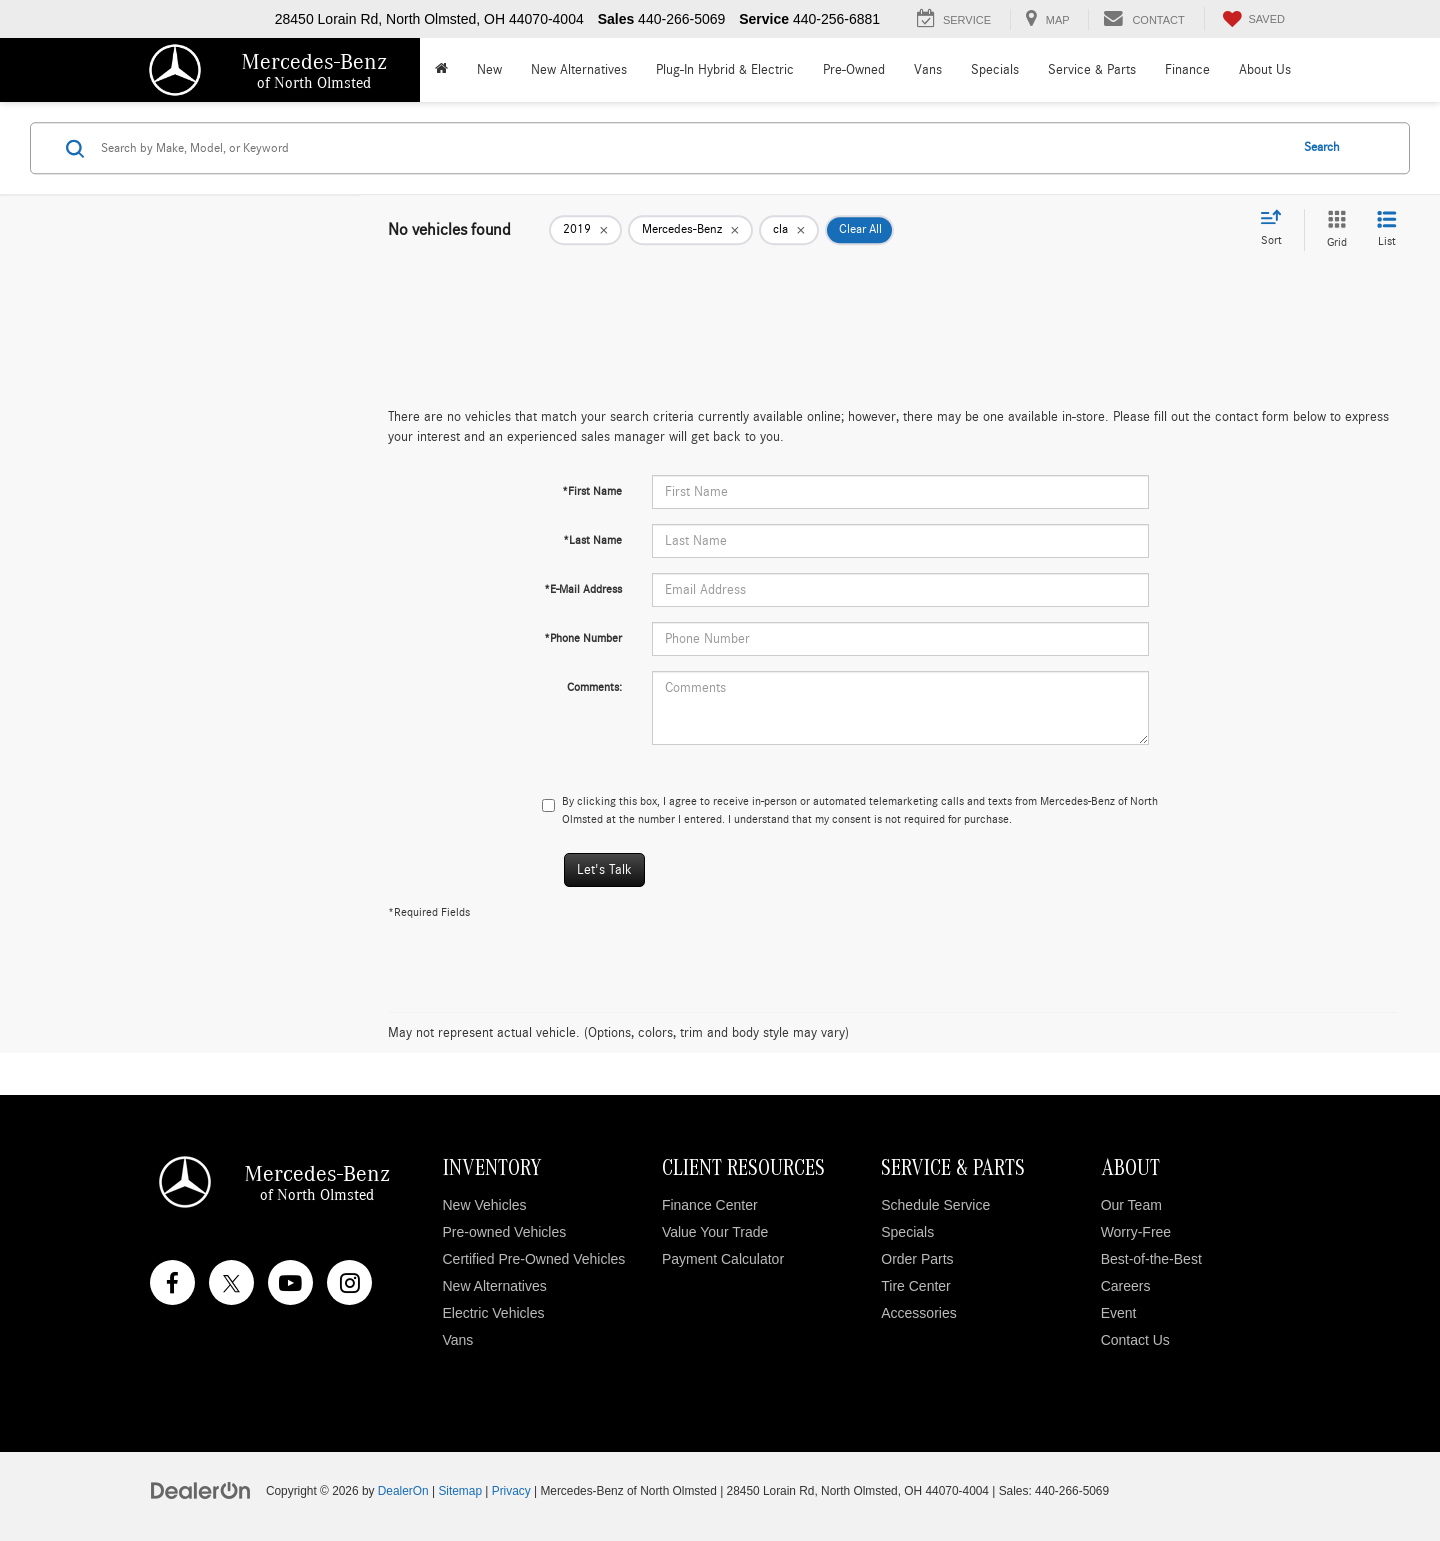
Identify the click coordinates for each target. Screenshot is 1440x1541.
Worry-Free (1136, 1232)
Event (1119, 1313)
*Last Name (592, 540)
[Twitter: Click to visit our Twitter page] (231, 1282)
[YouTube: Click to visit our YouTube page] (290, 1282)
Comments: (594, 687)
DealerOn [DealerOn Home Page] (403, 1491)
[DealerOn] (201, 1490)
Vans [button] (928, 70)
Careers (1126, 1286)
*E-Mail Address (583, 589)
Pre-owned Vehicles (505, 1232)
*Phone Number (583, 638)
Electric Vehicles (494, 1313)
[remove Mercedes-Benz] (690, 230)
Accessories (918, 1313)
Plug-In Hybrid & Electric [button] (725, 70)
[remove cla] (789, 230)
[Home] (441, 70)
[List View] (1387, 230)
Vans (458, 1340)
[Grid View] (1333, 230)
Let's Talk (604, 870)
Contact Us (1135, 1340)
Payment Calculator (723, 1259)
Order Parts (917, 1259)
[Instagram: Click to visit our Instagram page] (349, 1282)
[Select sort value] (1277, 229)
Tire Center (916, 1286)
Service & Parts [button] (1092, 70)
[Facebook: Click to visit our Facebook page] (172, 1282)
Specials (907, 1232)
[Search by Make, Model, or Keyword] (691, 148)
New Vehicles (485, 1205)
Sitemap (460, 1491)
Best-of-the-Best (1151, 1259)
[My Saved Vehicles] (1252, 19)
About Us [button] (1265, 70)
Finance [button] (1187, 70)
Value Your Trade (715, 1232)
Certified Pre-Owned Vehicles (534, 1259)
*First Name (592, 491)
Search (1322, 147)
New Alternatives (579, 70)
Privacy (511, 1491)
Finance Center (710, 1205)
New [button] (489, 70)
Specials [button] (995, 70)
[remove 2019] (585, 230)
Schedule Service (935, 1205)
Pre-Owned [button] (854, 70)
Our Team (1131, 1205)
